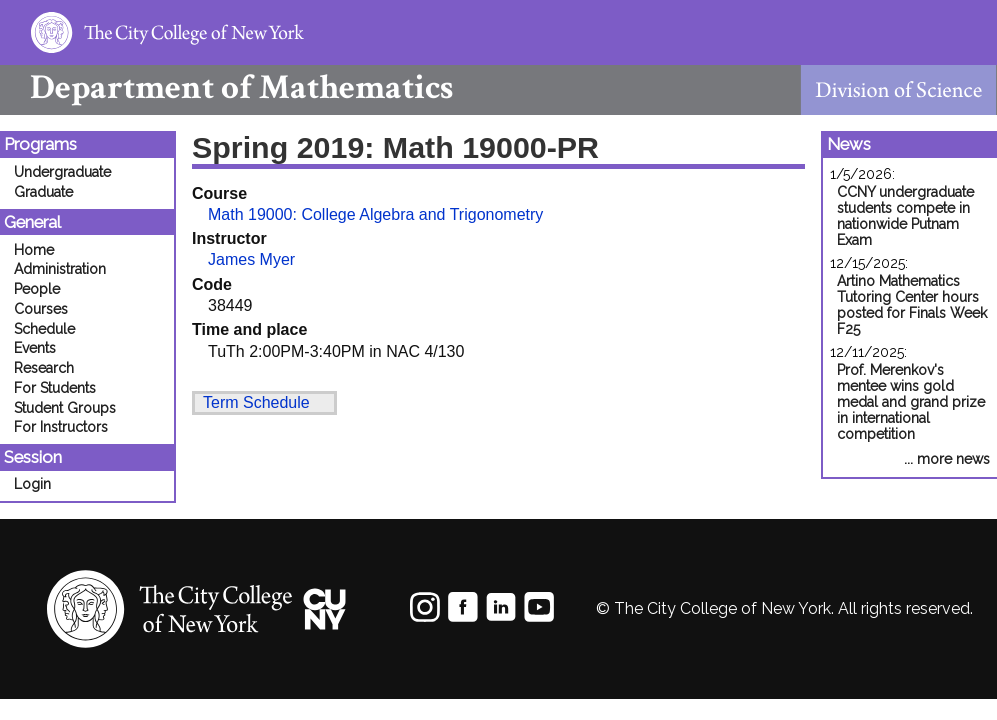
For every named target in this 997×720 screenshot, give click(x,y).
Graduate (43, 192)
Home (34, 250)
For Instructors (61, 427)
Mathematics (226, 87)
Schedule (44, 329)
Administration (60, 269)
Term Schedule (256, 402)
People (37, 289)
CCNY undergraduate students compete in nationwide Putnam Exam (905, 216)
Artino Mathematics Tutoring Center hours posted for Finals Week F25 (912, 305)
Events (35, 348)
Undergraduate (62, 172)
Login (32, 484)
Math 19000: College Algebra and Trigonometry (375, 214)
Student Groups (65, 408)
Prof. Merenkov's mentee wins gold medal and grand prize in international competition (911, 402)
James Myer (251, 259)
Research (44, 368)
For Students (55, 388)
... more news (947, 459)
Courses (41, 309)
